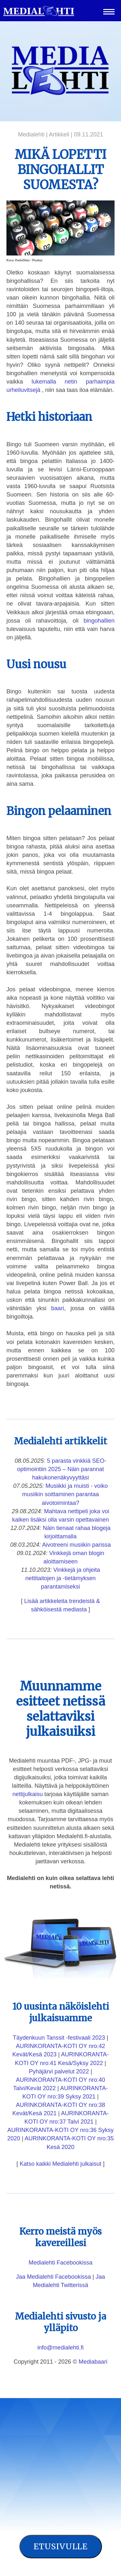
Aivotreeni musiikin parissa (76, 1545)
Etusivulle (61, 2546)
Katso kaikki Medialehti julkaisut (60, 2164)
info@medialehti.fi (60, 2347)
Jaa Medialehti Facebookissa (53, 2277)
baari (57, 1308)
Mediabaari (93, 2361)
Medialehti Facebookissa (60, 2262)
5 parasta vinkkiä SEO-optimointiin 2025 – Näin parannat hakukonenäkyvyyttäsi (61, 1469)
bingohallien (99, 620)
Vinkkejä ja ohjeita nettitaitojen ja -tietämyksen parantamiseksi (62, 1578)
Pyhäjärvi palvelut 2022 (59, 2071)
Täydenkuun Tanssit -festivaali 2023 (59, 2037)
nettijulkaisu (27, 1794)
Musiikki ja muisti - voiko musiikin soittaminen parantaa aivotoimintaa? (65, 1494)
